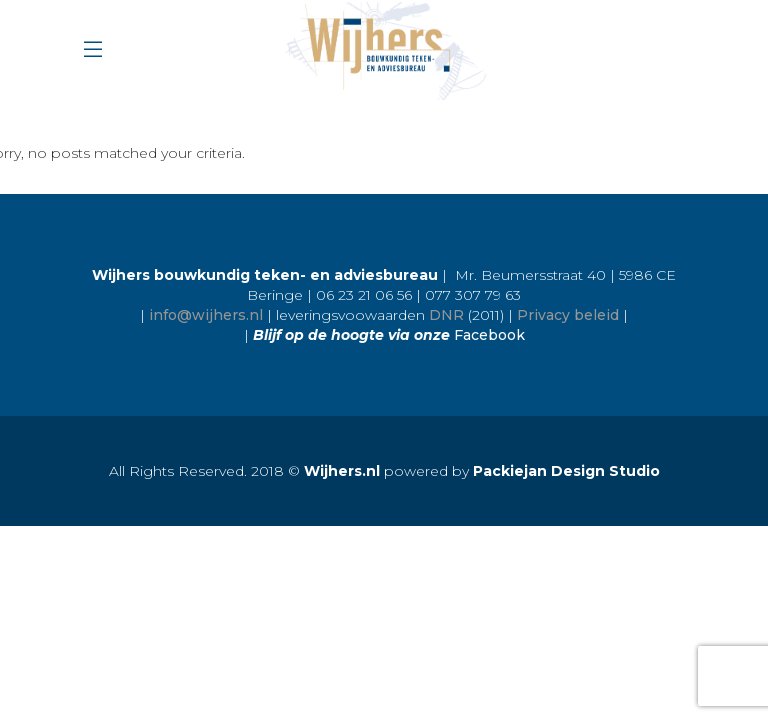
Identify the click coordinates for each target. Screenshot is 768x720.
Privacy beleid (568, 315)
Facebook (489, 335)
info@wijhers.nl (206, 315)
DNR (446, 315)
